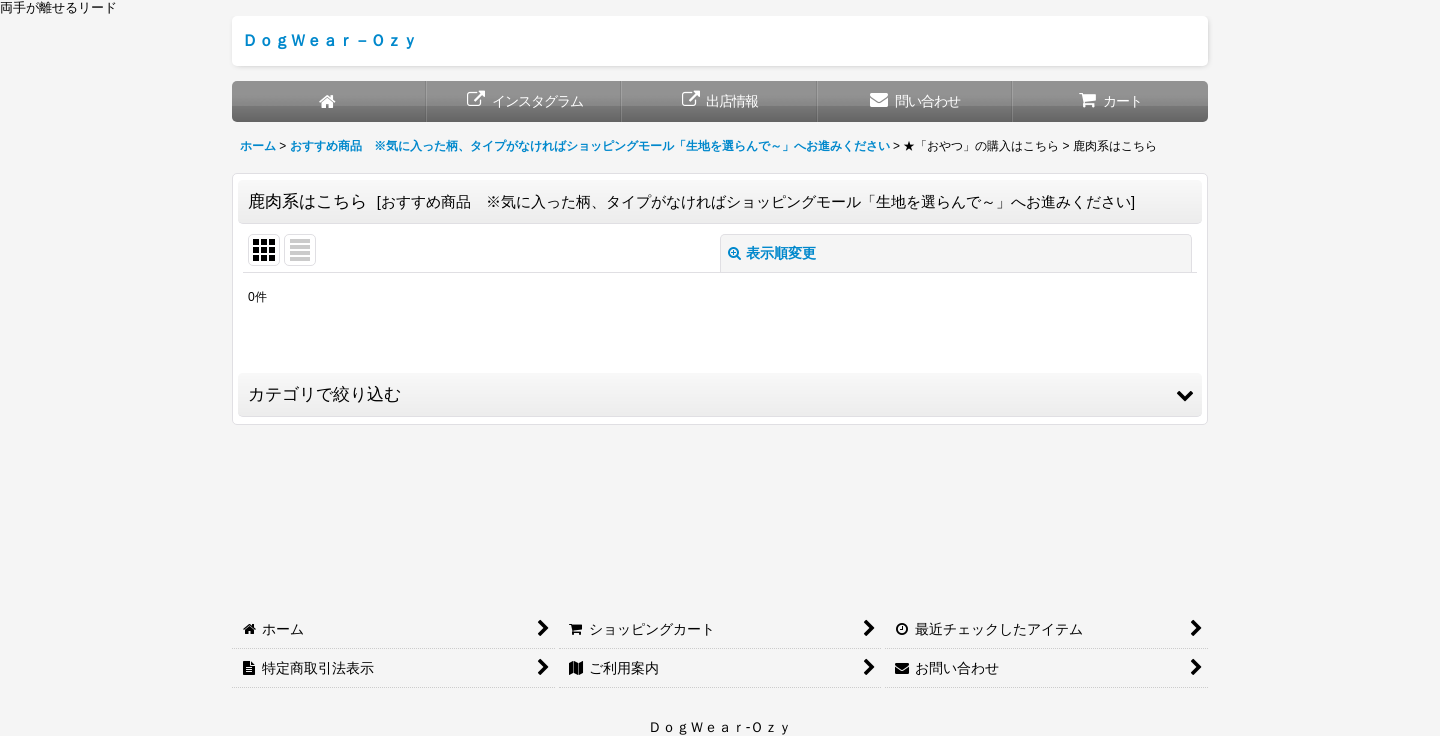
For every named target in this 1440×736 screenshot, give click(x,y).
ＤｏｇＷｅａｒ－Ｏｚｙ (330, 40)
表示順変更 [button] (772, 253)
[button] (720, 395)
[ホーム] (329, 101)
